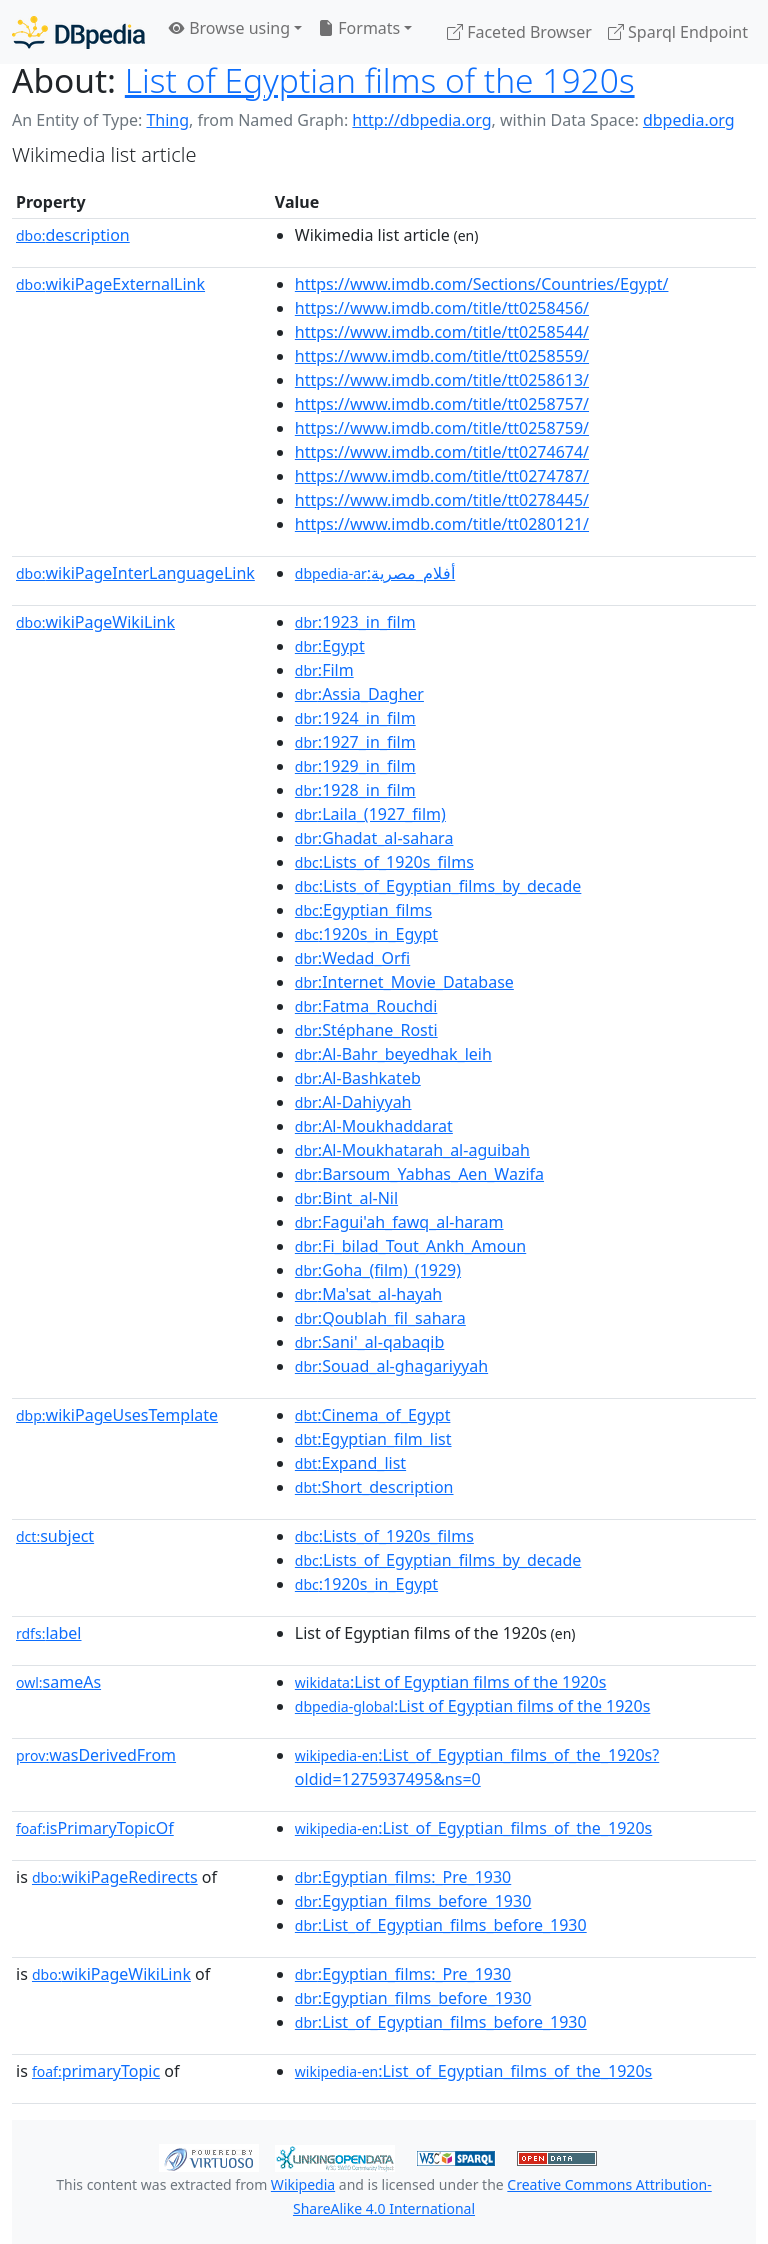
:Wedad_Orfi (352, 958)
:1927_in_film (355, 742)
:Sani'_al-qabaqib (369, 1342)
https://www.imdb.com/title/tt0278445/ (442, 500)
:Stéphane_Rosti (366, 1030)
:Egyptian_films (363, 910)
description (73, 235)
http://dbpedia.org (421, 120)
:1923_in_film (355, 622)
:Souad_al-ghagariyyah (391, 1366)
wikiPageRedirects (115, 1877)
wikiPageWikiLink (95, 622)
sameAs (58, 1682)
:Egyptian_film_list (373, 1439)
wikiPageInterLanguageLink (135, 573)
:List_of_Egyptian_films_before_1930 (441, 1925)
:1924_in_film (355, 718)
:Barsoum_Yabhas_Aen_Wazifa (419, 1174)
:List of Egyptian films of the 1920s (451, 1682)
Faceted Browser (519, 32)
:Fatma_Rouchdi (366, 1006)
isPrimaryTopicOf (95, 1828)
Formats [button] (359, 28)
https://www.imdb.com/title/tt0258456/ (442, 308)
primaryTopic (96, 2071)
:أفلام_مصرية (375, 573)
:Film (324, 670)
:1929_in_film (355, 766)
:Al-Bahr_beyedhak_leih (393, 1054)
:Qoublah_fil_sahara (380, 1318)
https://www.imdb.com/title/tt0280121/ (442, 524)
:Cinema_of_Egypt (373, 1415)
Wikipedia (303, 2184)
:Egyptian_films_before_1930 (413, 1901)
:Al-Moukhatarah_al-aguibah (412, 1150)
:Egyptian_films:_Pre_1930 (403, 1877)
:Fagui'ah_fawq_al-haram (399, 1222)
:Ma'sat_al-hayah (368, 1294)
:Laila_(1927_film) (370, 814)
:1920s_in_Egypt (366, 934)
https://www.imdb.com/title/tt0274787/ (442, 476)
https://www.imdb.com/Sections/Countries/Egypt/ (482, 284)
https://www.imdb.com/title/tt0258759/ (442, 428)
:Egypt (330, 646)
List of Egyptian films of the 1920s (380, 80)
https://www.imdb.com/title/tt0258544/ (442, 332)
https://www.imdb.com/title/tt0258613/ (442, 380)
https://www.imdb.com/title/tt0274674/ (442, 452)
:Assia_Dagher (359, 694)
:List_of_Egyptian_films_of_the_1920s (473, 1828)
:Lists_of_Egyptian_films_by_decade (438, 886)
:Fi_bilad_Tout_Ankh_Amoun (410, 1246)
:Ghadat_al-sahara (374, 838)
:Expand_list (350, 1463)
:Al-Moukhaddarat (374, 1126)
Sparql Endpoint (678, 32)
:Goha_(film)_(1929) (378, 1270)
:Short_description (374, 1487)
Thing (167, 120)
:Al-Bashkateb (358, 1078)
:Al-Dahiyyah (353, 1102)
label (49, 1633)
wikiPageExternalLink (110, 284)
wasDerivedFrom (96, 1755)
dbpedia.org (689, 120)
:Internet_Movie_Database (404, 982)
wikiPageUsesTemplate (117, 1415)
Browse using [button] (229, 28)
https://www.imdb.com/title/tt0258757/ (442, 404)
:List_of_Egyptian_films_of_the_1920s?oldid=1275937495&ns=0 (477, 1767)
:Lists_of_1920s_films (384, 862)
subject (55, 1536)
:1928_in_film (355, 790)
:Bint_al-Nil (346, 1198)
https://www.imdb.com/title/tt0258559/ (442, 356)
